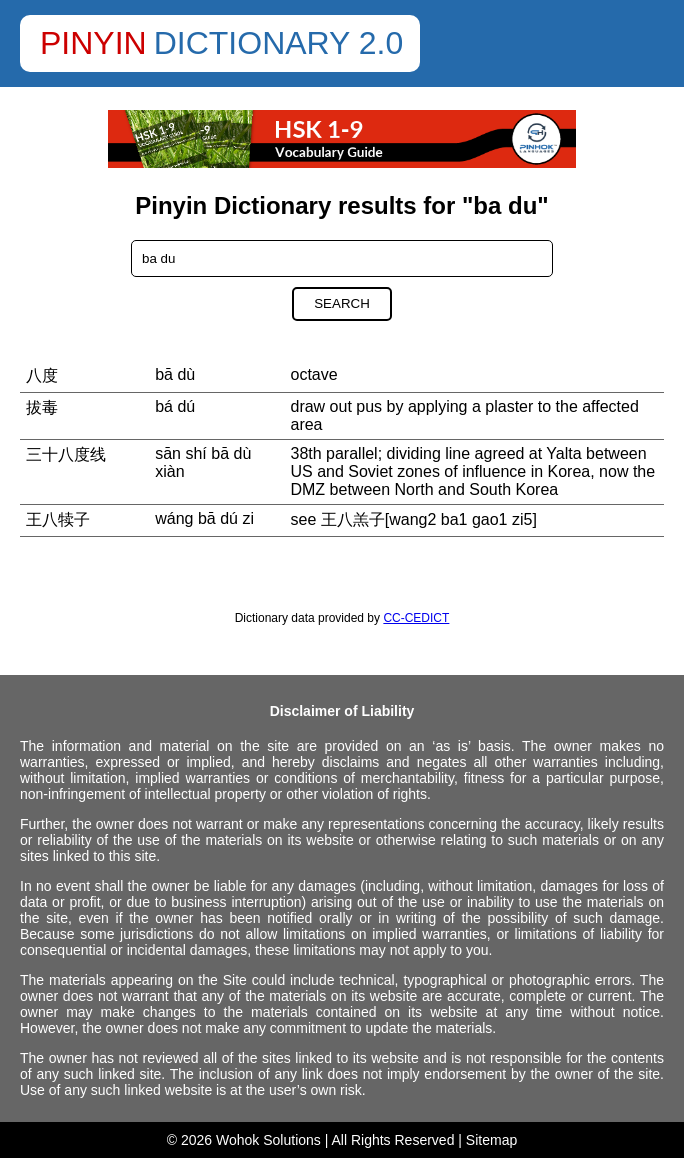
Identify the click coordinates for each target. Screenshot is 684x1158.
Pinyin (93, 43)
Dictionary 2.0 (279, 43)
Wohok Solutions (268, 1140)
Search (342, 303)
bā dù (175, 374)
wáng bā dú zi (204, 518)
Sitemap (491, 1140)
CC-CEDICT (416, 618)
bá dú (175, 406)
